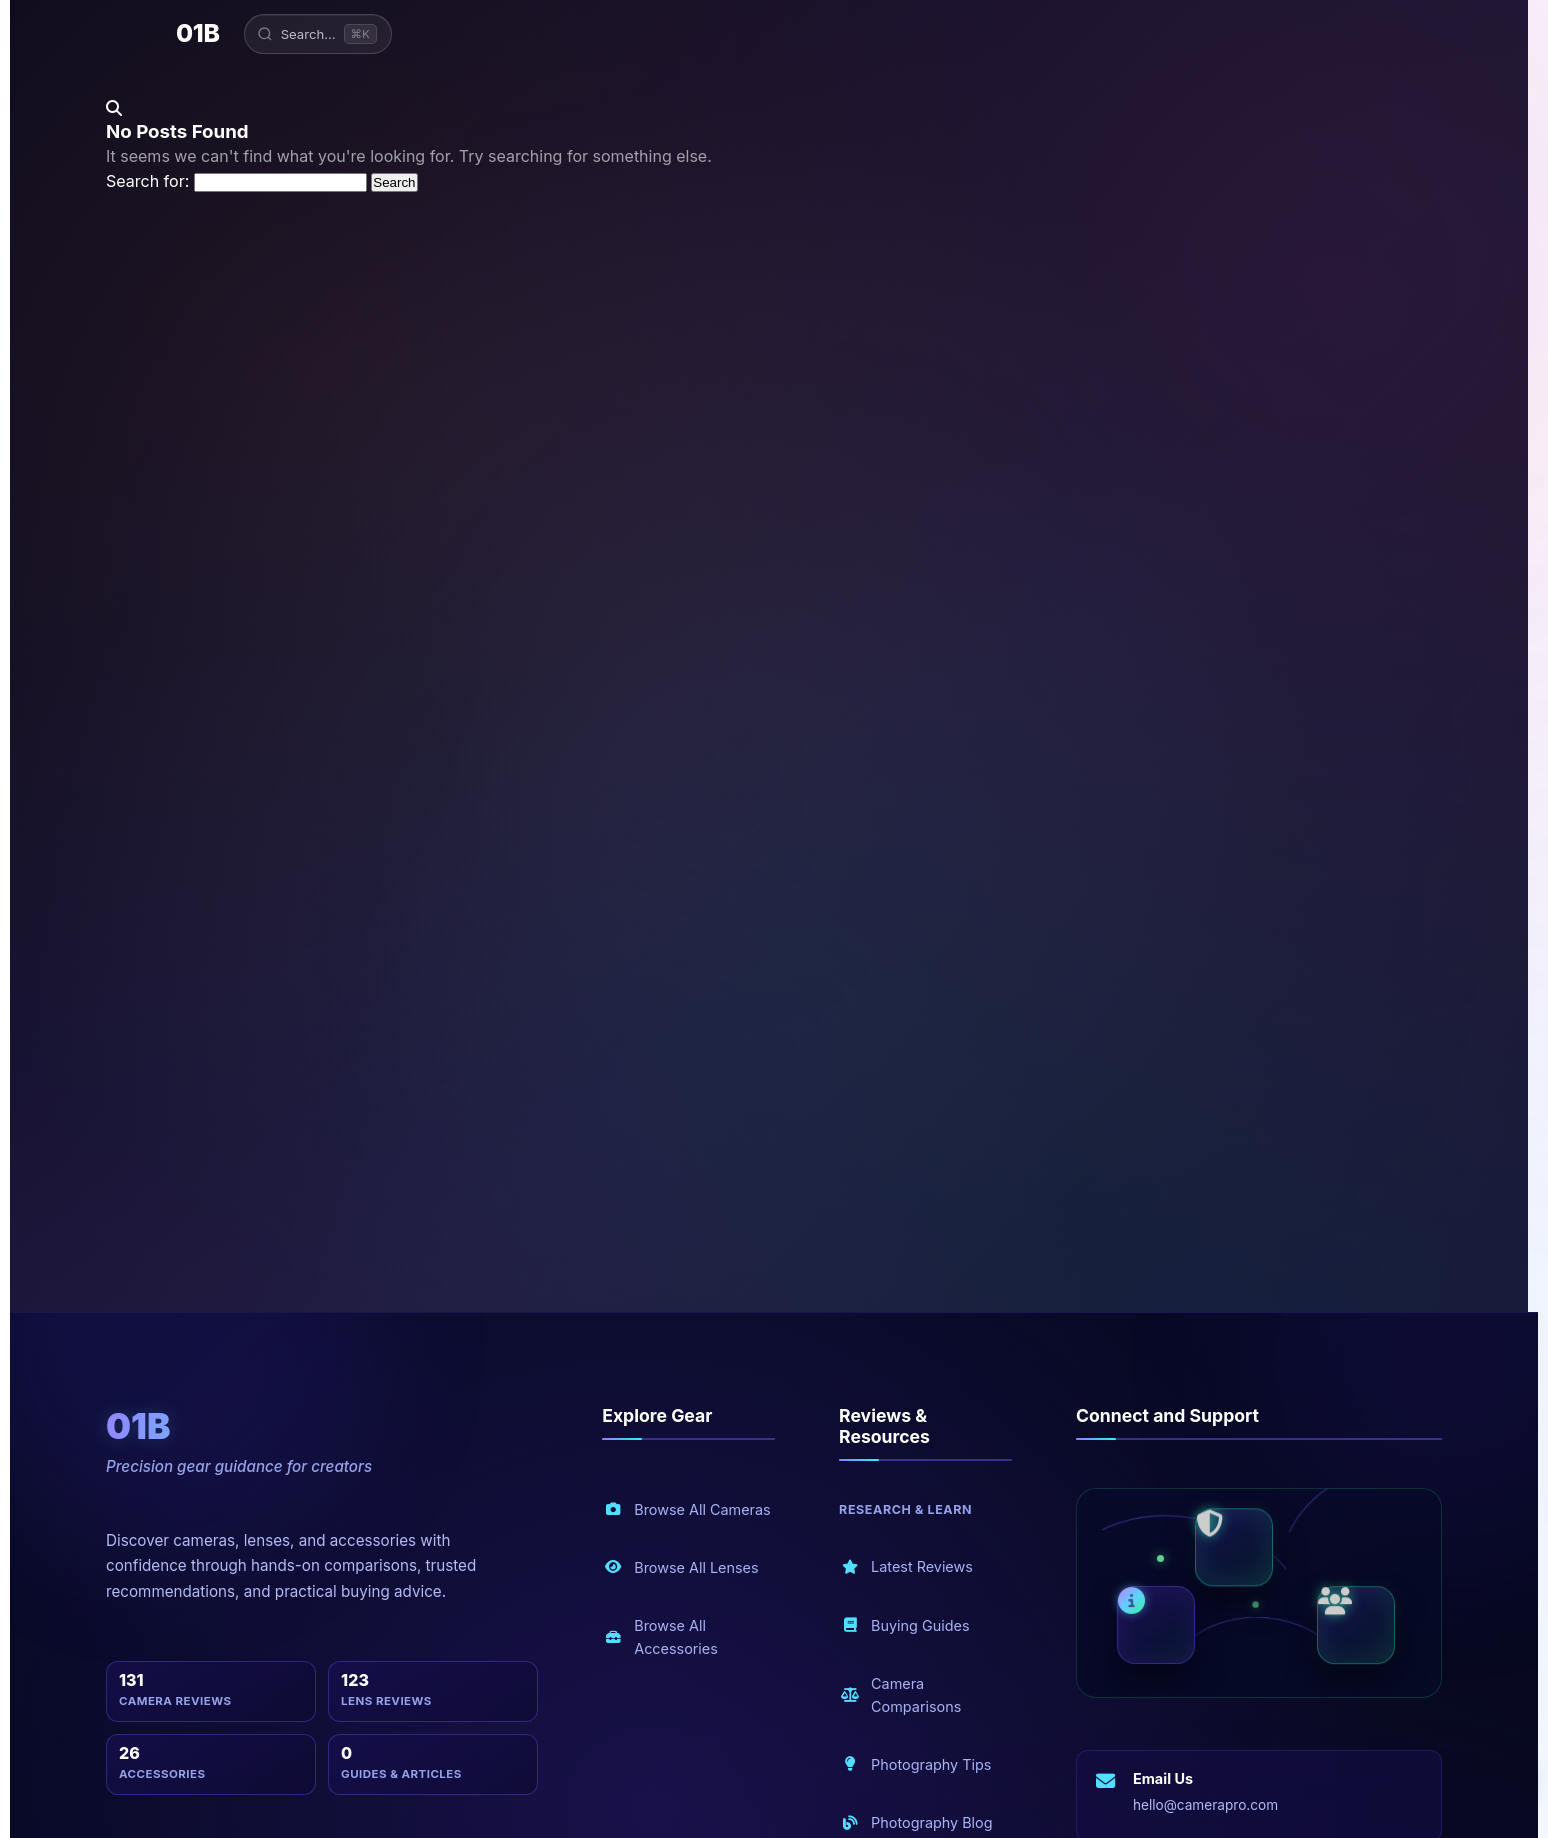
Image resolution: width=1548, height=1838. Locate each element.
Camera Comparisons (901, 1695)
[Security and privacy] (1234, 1550)
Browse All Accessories (661, 1637)
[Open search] (318, 34)
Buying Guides (905, 1625)
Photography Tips (916, 1764)
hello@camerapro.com (1205, 1805)
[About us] (1156, 1624)
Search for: (147, 181)
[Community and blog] (1356, 1627)
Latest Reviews (907, 1567)
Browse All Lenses (681, 1567)
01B (198, 33)
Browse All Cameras (687, 1509)
